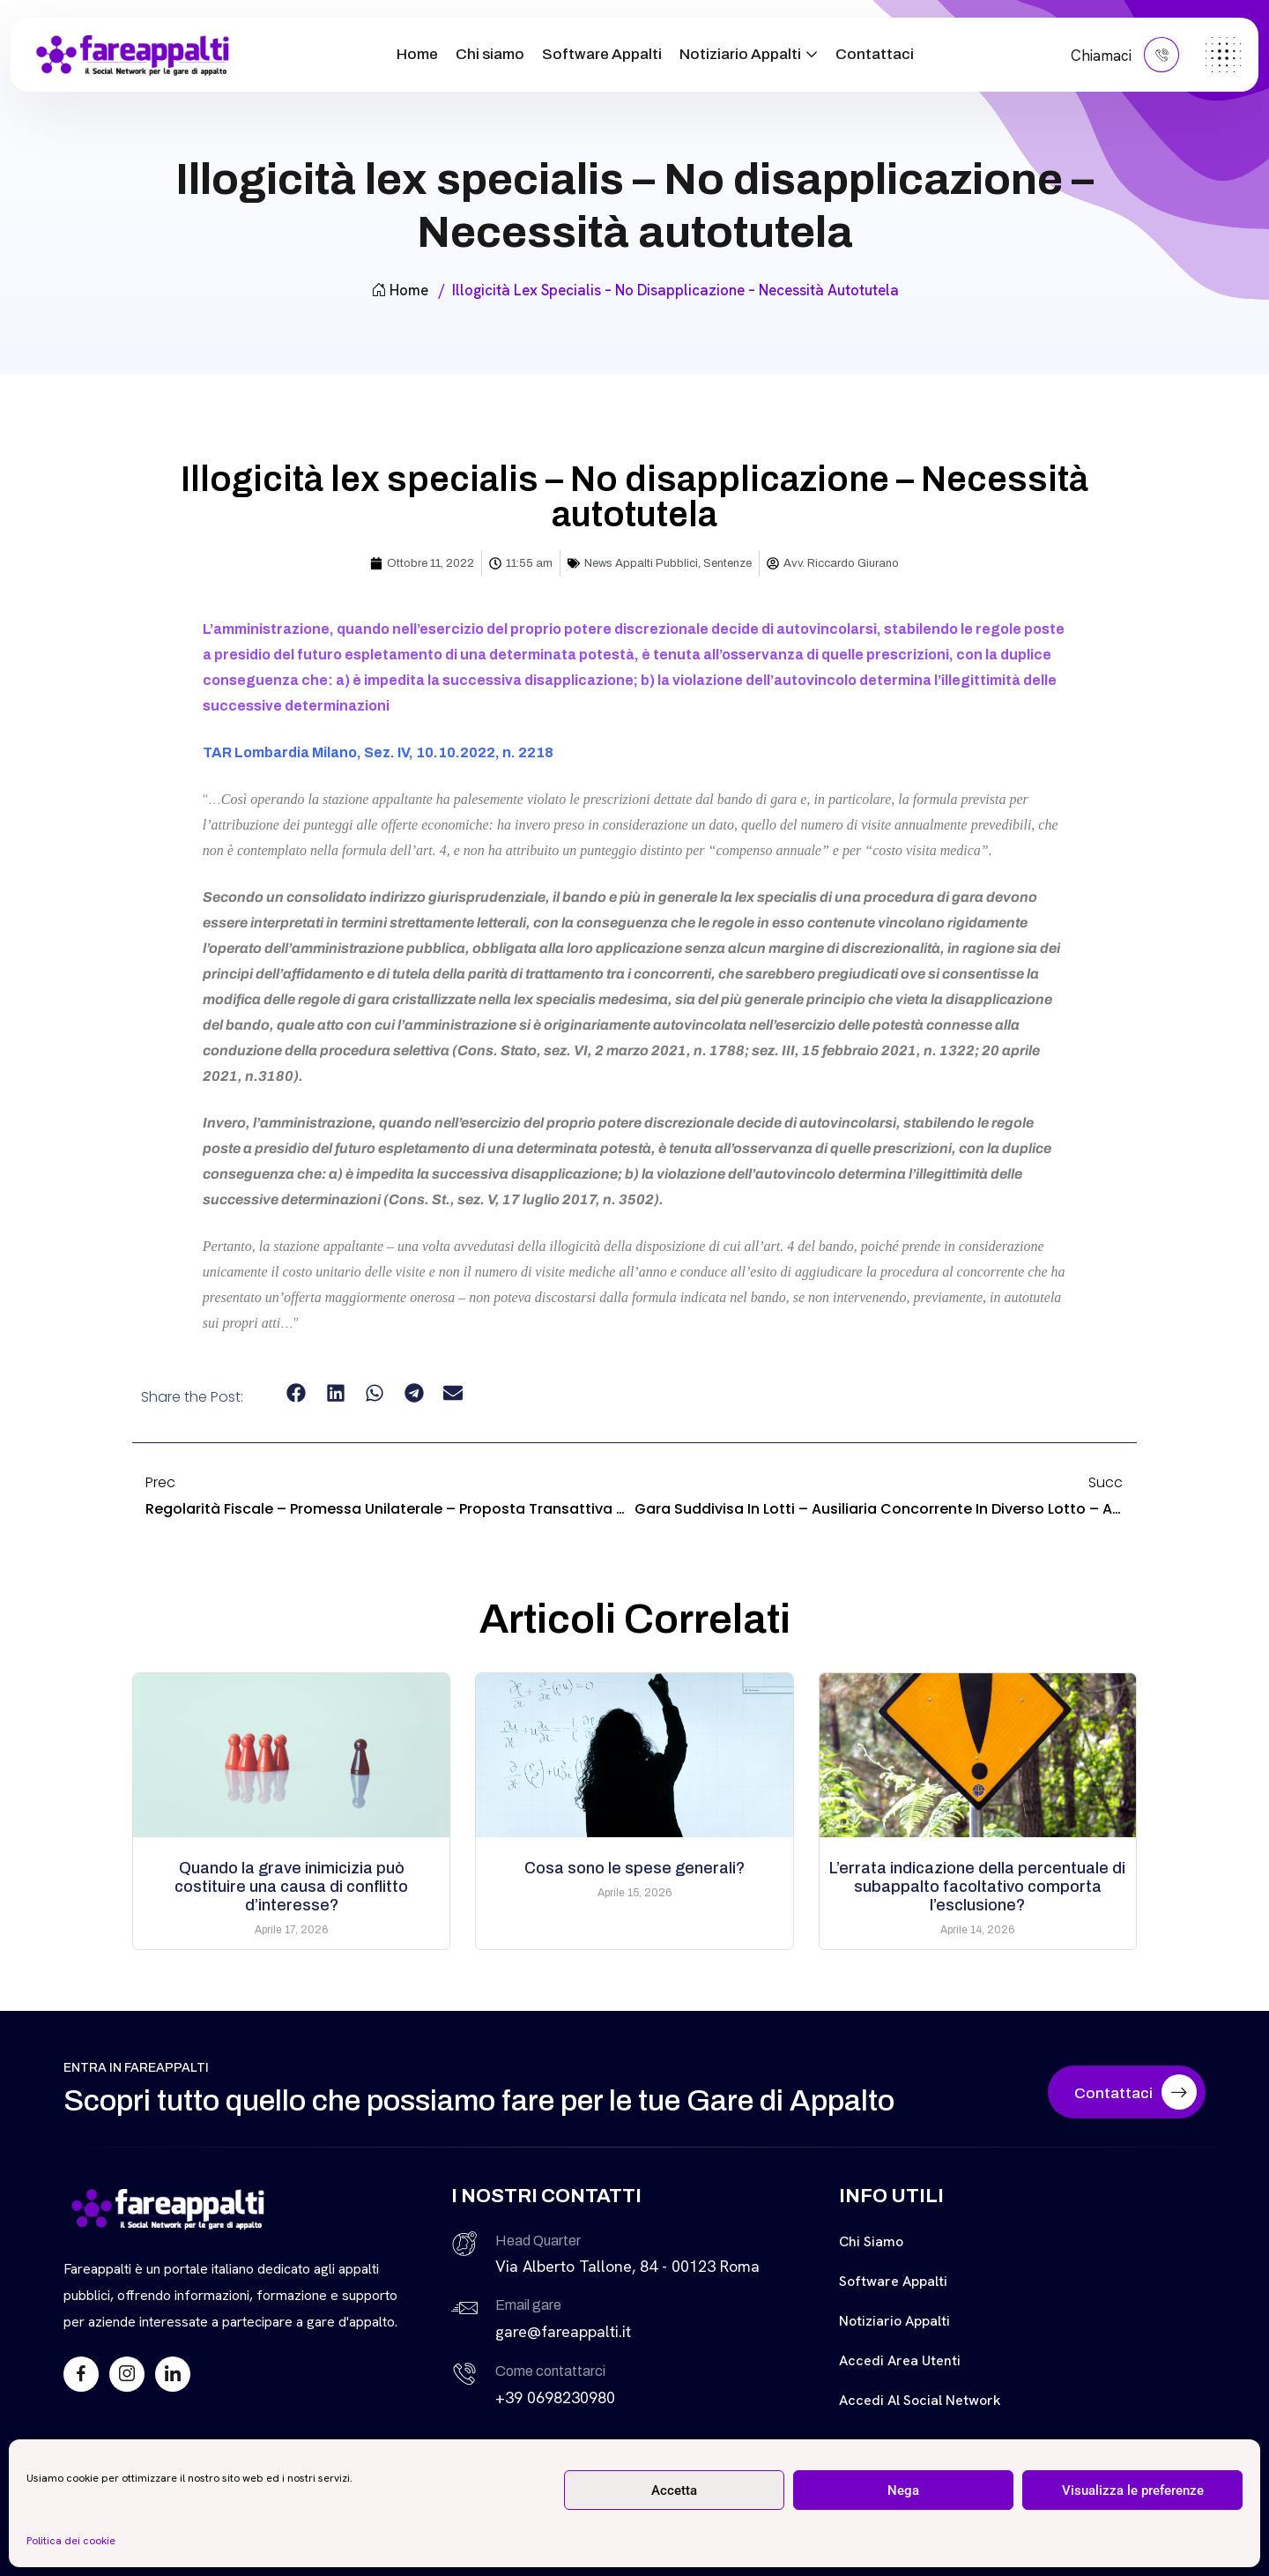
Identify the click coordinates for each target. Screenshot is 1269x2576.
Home (417, 54)
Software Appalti (602, 54)
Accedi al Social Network (920, 2400)
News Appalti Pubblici (641, 563)
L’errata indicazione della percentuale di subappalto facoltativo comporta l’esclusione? (977, 1886)
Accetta (674, 2490)
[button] (296, 1393)
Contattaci (874, 54)
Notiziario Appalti (740, 54)
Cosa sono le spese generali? (634, 1868)
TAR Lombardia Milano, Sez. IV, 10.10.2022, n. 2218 (378, 752)
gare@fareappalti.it (563, 2331)
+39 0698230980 (555, 2397)
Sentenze (727, 563)
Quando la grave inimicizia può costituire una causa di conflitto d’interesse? (291, 1886)
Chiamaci (1125, 54)
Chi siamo (490, 54)
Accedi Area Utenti (900, 2360)
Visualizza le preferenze (1133, 2490)
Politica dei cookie (70, 2541)
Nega (903, 2490)
